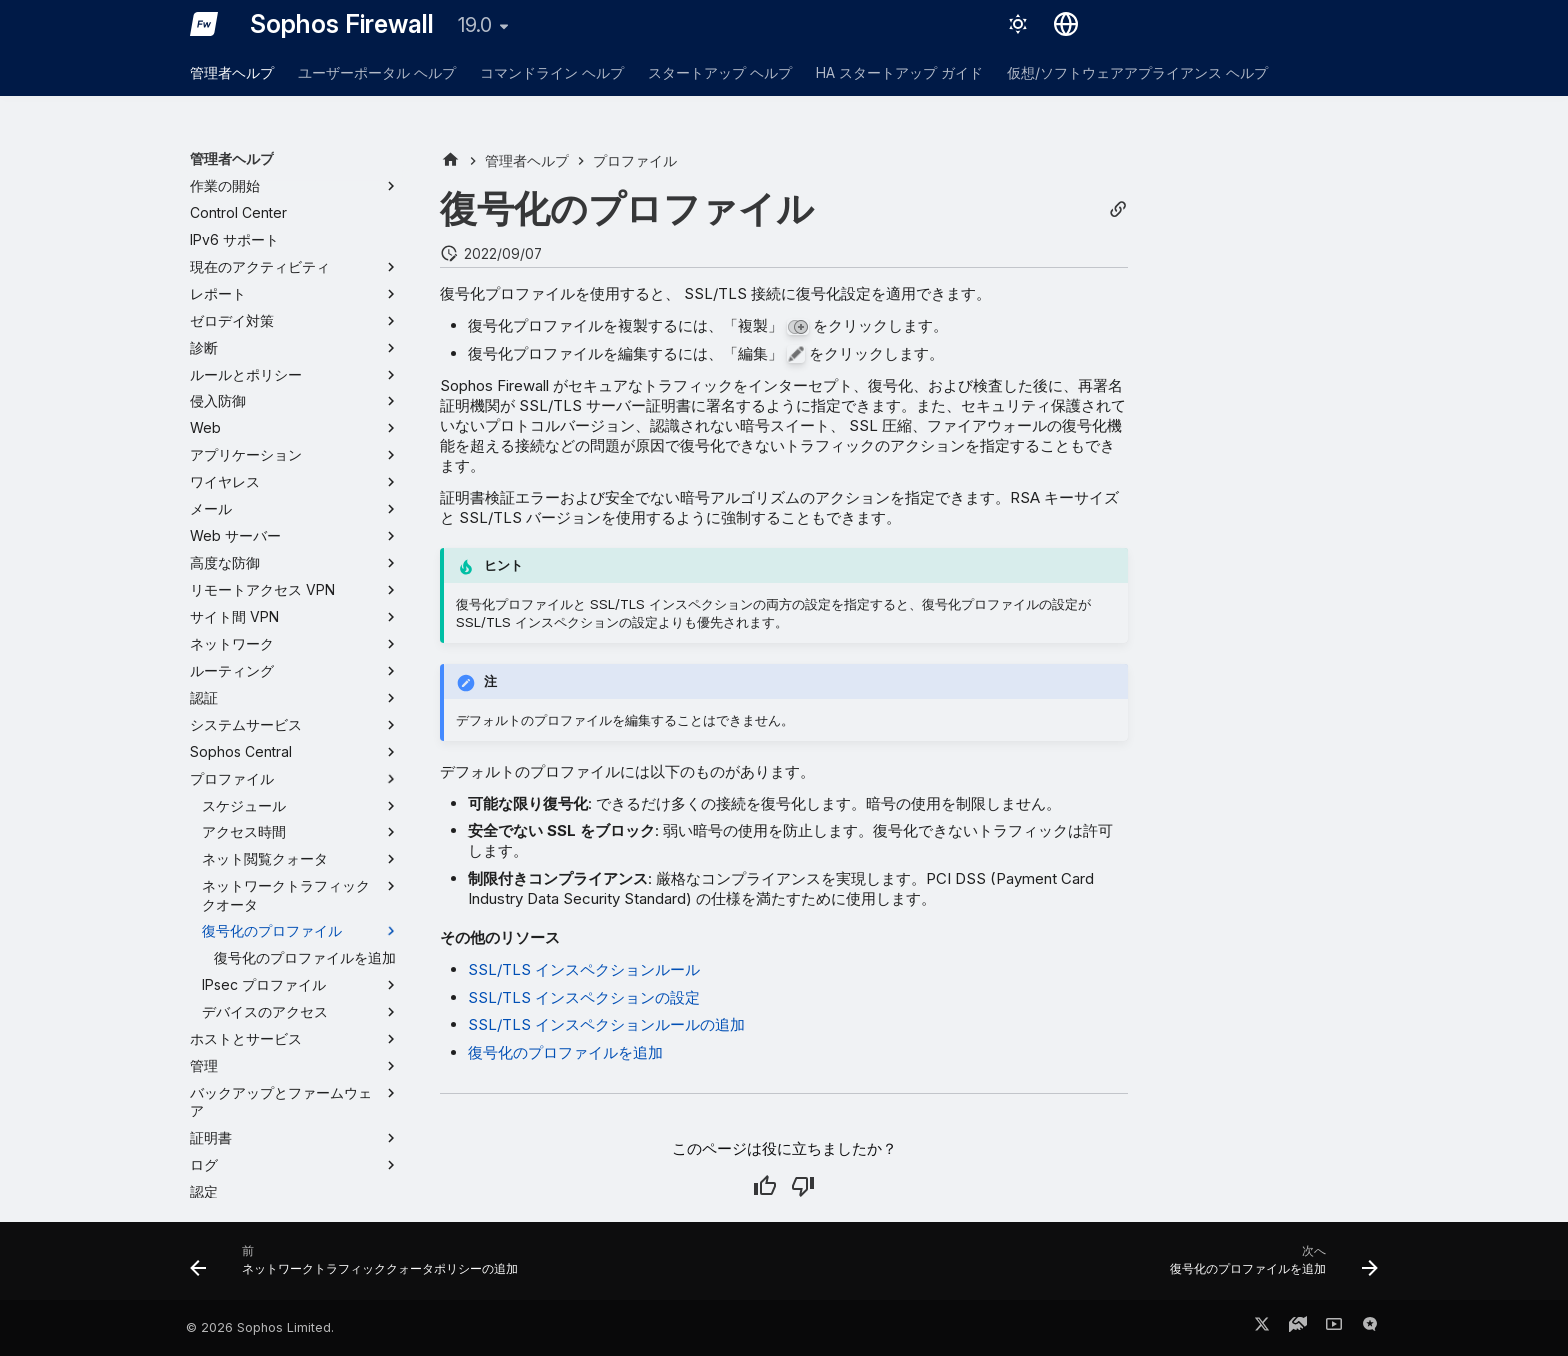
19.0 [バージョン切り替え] (475, 25)
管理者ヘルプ (232, 72)
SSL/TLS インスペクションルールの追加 (606, 1024)
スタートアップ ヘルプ (720, 72)
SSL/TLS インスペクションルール (584, 969)
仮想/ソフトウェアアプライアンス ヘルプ (1137, 72)
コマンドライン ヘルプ (552, 72)
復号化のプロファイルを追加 (565, 1052)
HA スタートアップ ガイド (899, 72)
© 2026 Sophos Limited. (260, 1327)
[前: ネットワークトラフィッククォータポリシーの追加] (359, 1267)
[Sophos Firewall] (204, 24)
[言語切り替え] (1066, 24)
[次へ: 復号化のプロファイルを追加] (1269, 1267)
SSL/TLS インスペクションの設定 (584, 997)
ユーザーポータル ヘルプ (377, 72)
